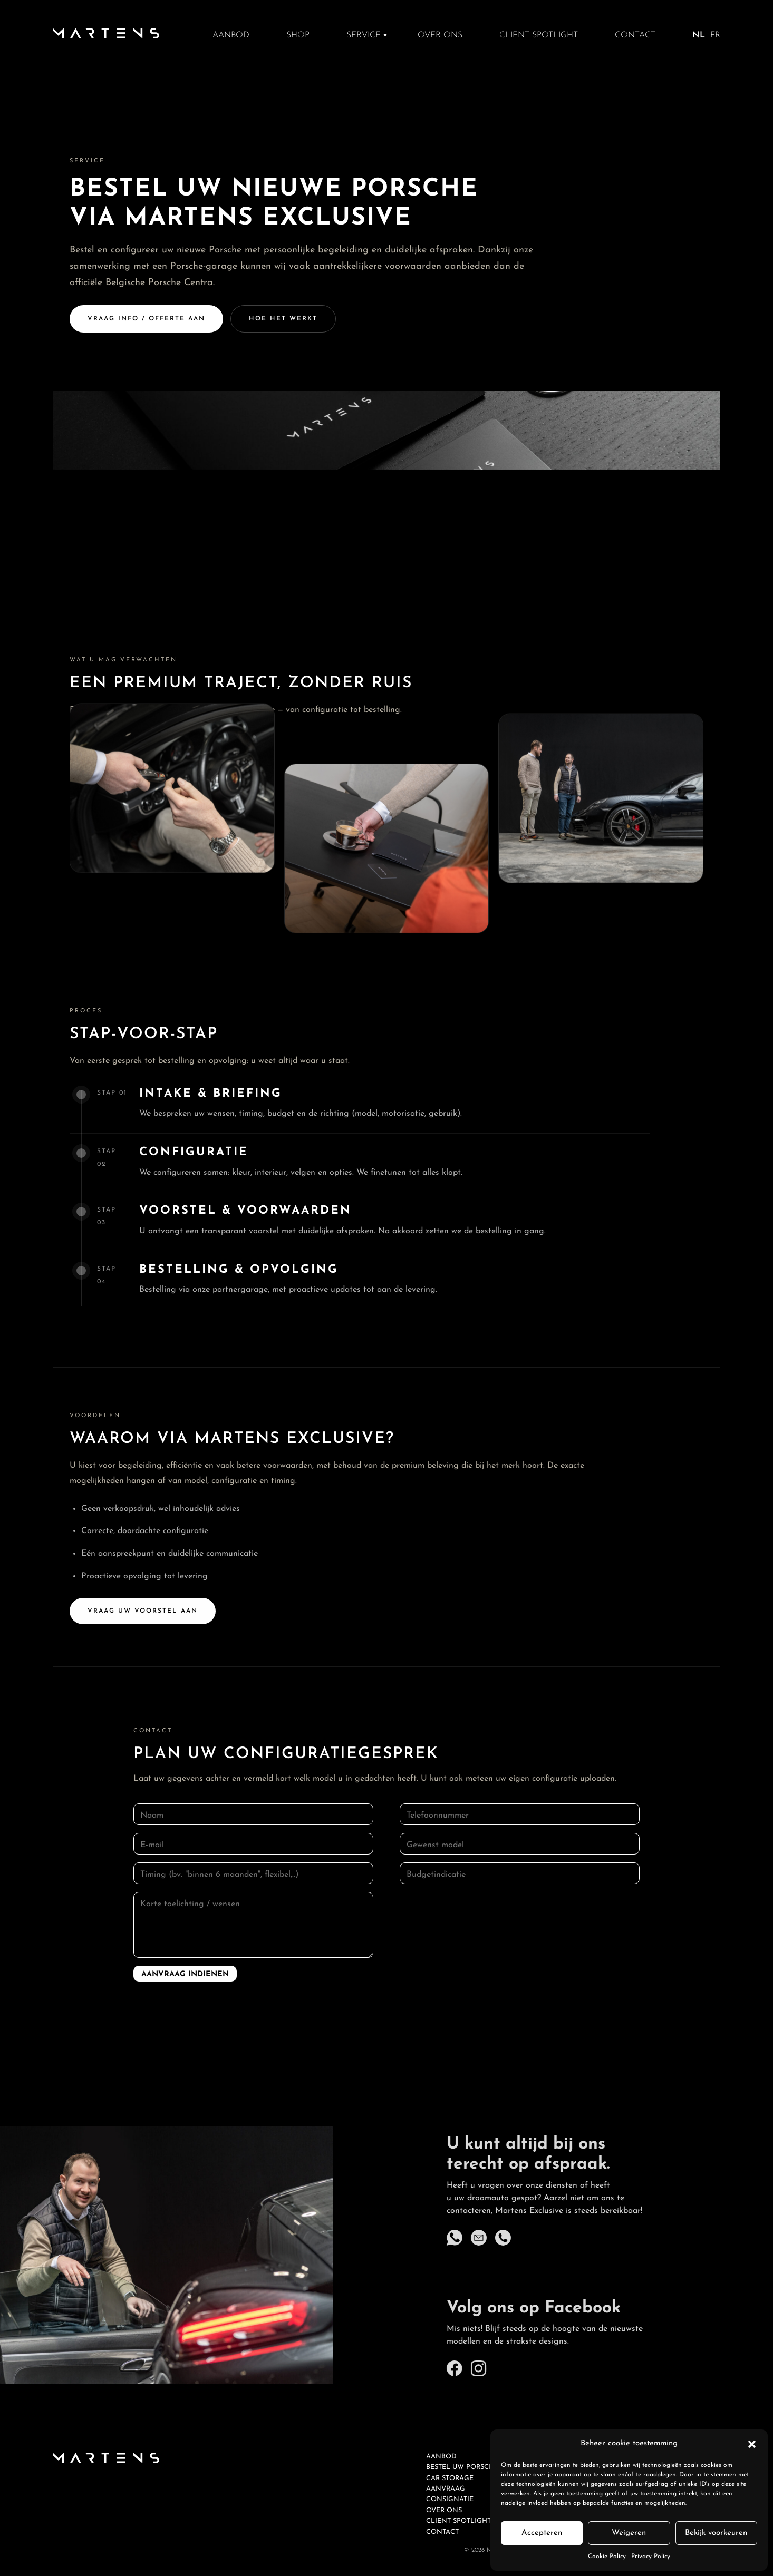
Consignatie (450, 2499)
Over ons (440, 35)
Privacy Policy (650, 2556)
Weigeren (629, 2533)
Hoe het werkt (283, 319)
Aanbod (230, 35)
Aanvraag (445, 2488)
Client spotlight (538, 35)
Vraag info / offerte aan (146, 319)
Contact (635, 35)
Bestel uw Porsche (462, 2467)
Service (363, 35)
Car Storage (450, 2478)
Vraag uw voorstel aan (143, 1630)
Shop (298, 35)
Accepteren (541, 2533)
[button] (752, 2443)
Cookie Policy (607, 2556)
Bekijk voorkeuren (716, 2533)
